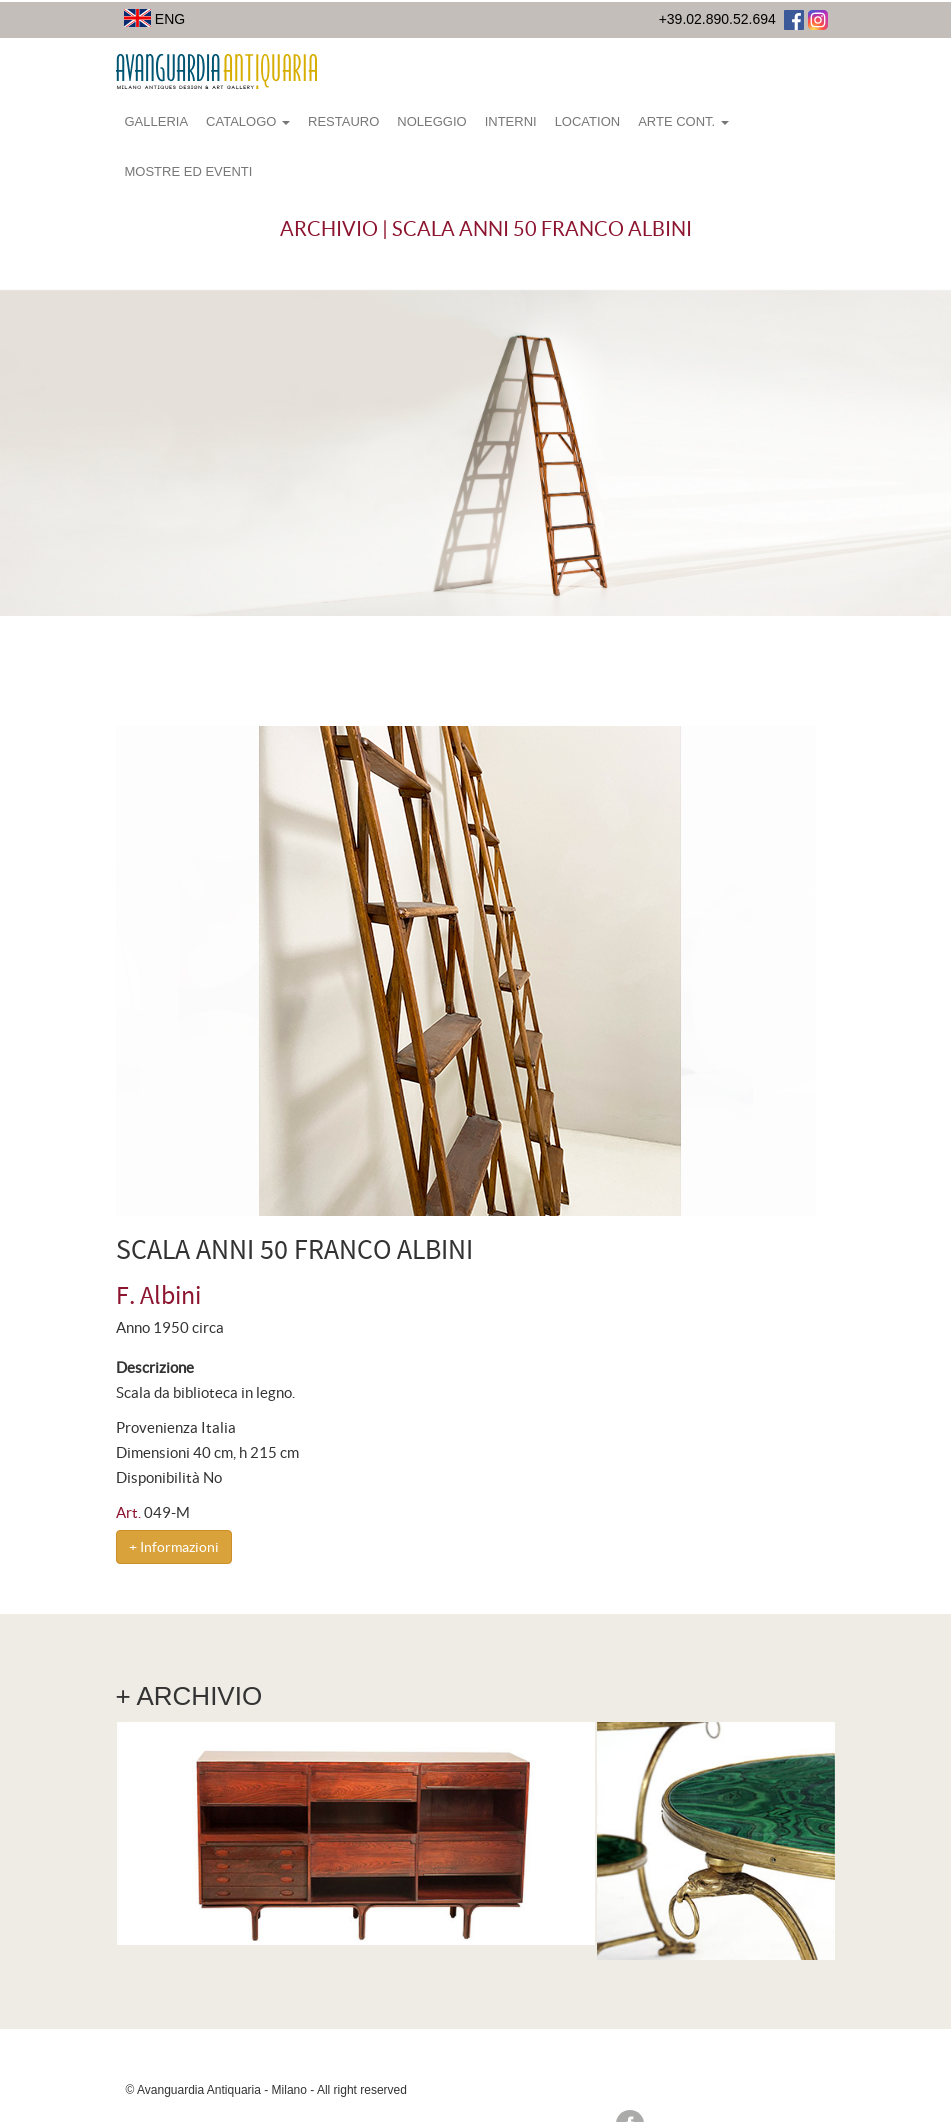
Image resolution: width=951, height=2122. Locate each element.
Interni (511, 121)
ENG (155, 19)
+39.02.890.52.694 (717, 19)
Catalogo (248, 121)
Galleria (157, 121)
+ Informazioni (174, 1547)
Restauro (343, 121)
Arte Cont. (683, 121)
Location (588, 121)
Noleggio (431, 121)
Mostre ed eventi (189, 171)
